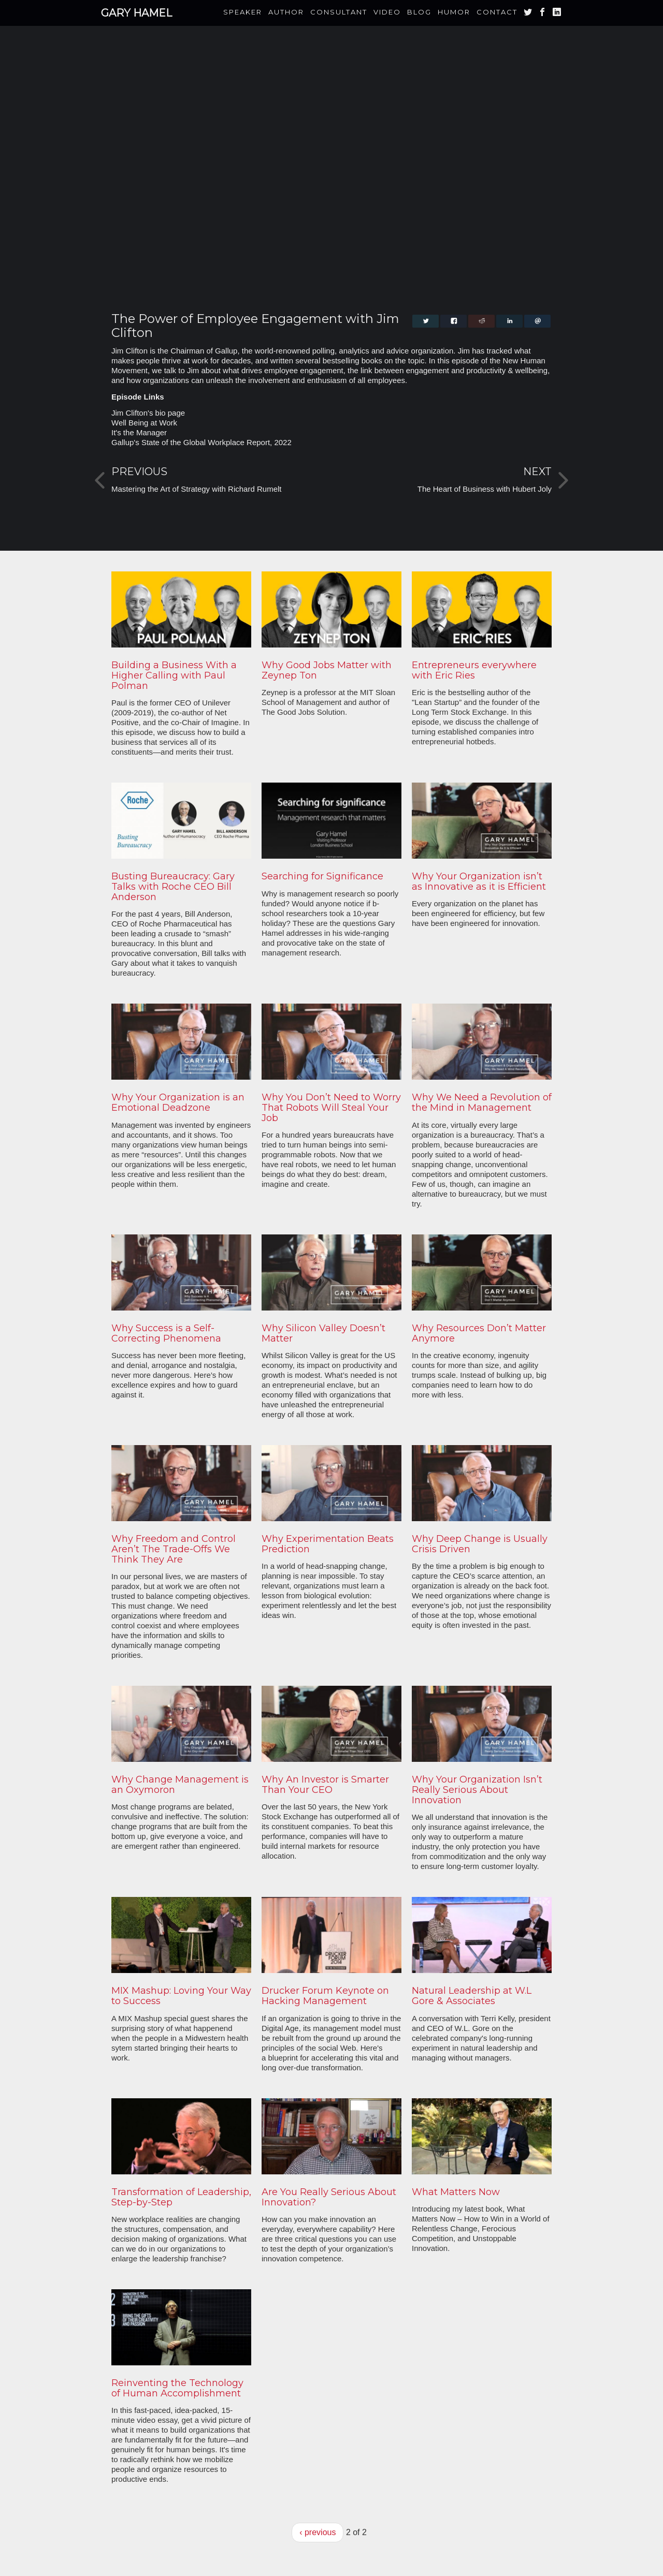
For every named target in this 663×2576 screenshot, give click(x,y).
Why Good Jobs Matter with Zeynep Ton (327, 670)
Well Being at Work (144, 422)
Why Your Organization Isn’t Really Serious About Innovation (477, 1790)
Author (286, 12)
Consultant (338, 12)
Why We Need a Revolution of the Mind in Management (482, 1102)
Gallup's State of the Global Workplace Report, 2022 (201, 442)
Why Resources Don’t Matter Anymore (479, 1333)
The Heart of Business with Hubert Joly (484, 488)
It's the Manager (139, 432)
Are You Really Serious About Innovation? (329, 2197)
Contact (497, 12)
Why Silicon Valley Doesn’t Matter (323, 1333)
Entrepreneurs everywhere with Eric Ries (474, 670)
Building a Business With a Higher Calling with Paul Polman (174, 675)
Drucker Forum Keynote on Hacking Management (325, 1996)
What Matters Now (456, 2192)
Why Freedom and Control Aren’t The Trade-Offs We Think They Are (173, 1549)
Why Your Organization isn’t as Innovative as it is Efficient (479, 881)
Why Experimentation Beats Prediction (328, 1544)
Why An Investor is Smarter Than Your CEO (325, 1784)
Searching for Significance (322, 876)
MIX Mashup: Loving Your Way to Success (181, 1996)
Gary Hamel (136, 13)
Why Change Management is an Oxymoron (180, 1784)
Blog (419, 12)
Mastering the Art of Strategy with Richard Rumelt (196, 488)
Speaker (242, 12)
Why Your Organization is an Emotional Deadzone (177, 1102)
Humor (454, 12)
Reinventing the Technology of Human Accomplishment (177, 2388)
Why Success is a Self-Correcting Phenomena (166, 1333)
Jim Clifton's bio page (148, 412)
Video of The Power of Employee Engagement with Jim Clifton (331, 178)
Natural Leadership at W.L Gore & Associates (471, 1996)
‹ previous (317, 2532)
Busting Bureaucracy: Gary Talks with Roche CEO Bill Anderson (173, 887)
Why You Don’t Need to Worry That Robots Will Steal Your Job (331, 1108)
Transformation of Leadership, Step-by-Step (181, 2197)
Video (387, 12)
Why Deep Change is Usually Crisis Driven (479, 1544)
